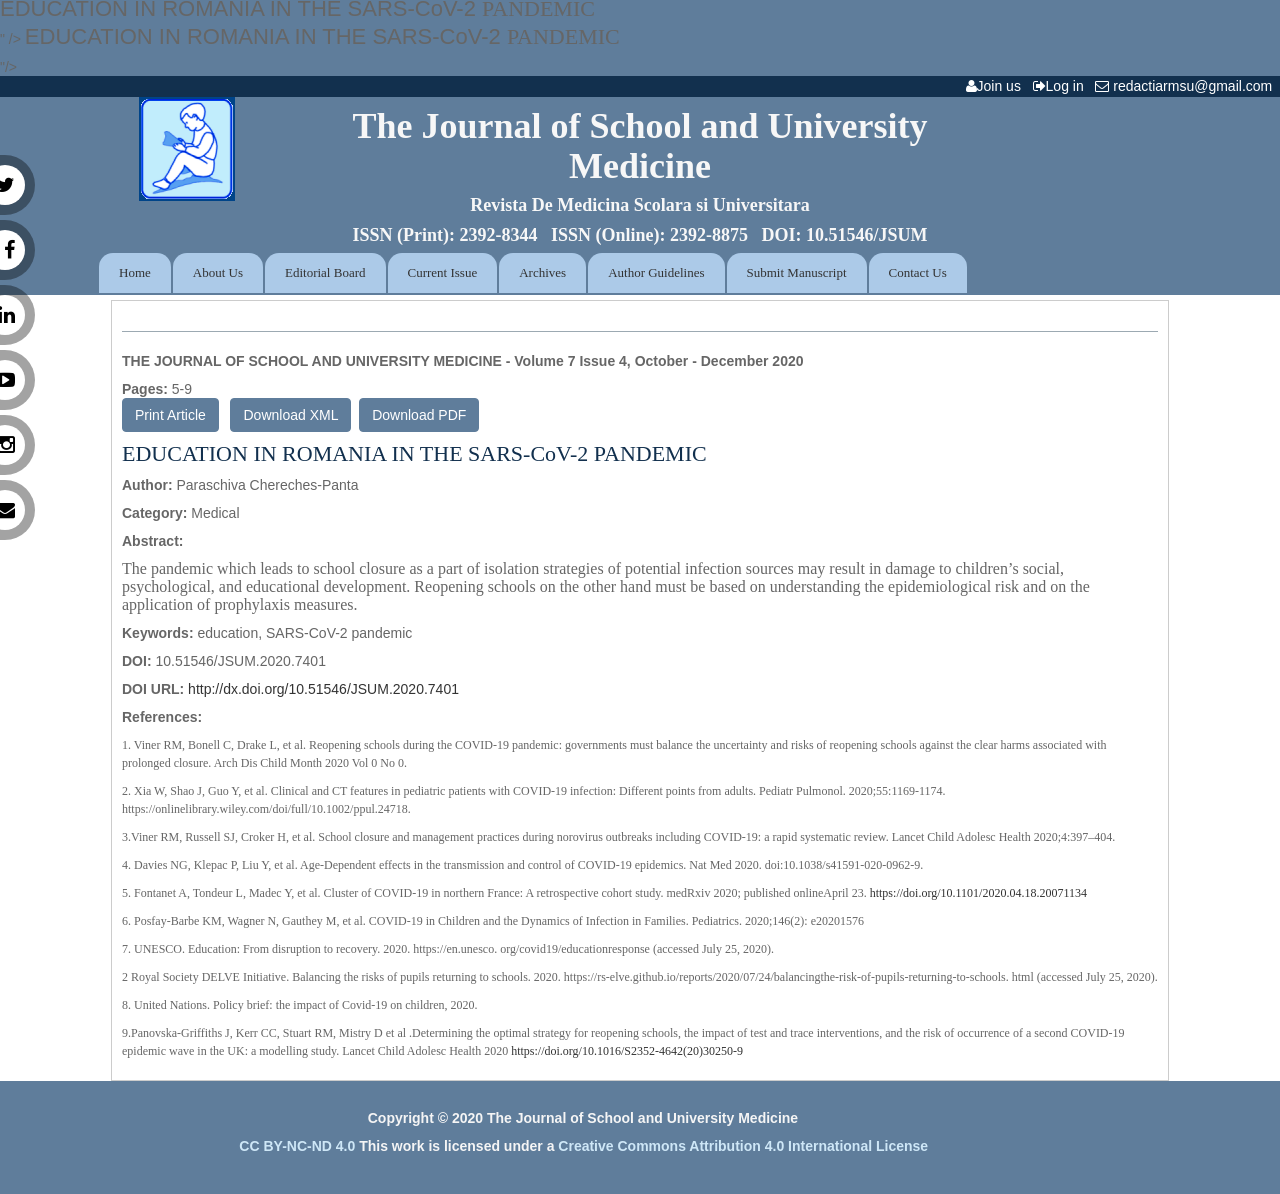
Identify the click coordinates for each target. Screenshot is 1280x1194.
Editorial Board (325, 272)
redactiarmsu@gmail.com (1187, 86)
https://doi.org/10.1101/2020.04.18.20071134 (978, 893)
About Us (218, 272)
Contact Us (918, 272)
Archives (542, 272)
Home (135, 272)
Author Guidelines (656, 272)
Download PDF (419, 415)
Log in (1062, 86)
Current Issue (443, 272)
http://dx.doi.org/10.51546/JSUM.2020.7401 (323, 689)
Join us (997, 86)
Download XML (290, 415)
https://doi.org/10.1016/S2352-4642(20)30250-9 (627, 1051)
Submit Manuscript (797, 272)
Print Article (170, 415)
